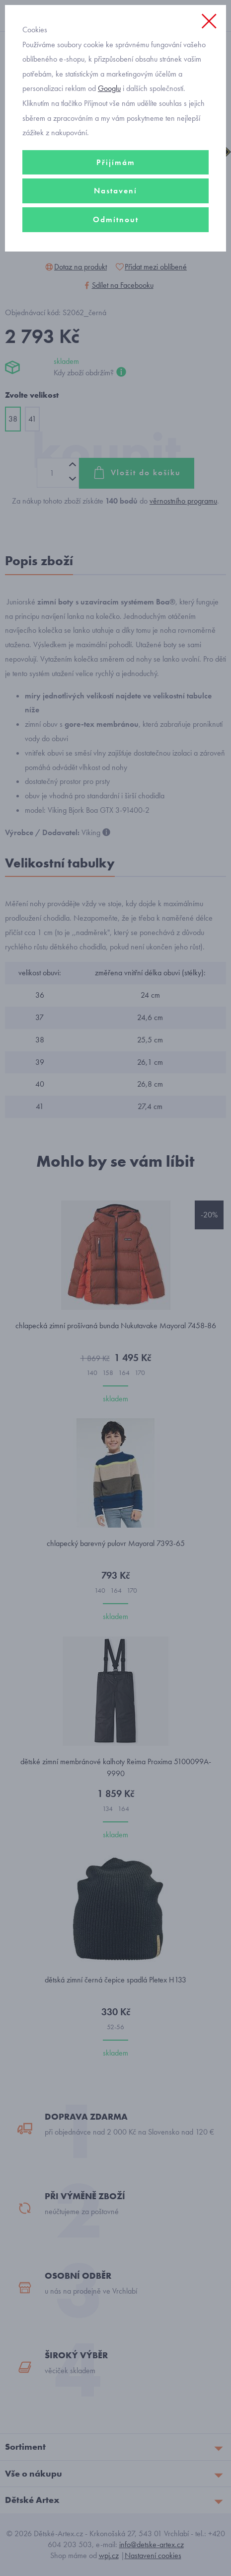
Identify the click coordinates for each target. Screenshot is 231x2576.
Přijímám (115, 162)
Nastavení (115, 190)
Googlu (109, 88)
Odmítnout (116, 219)
